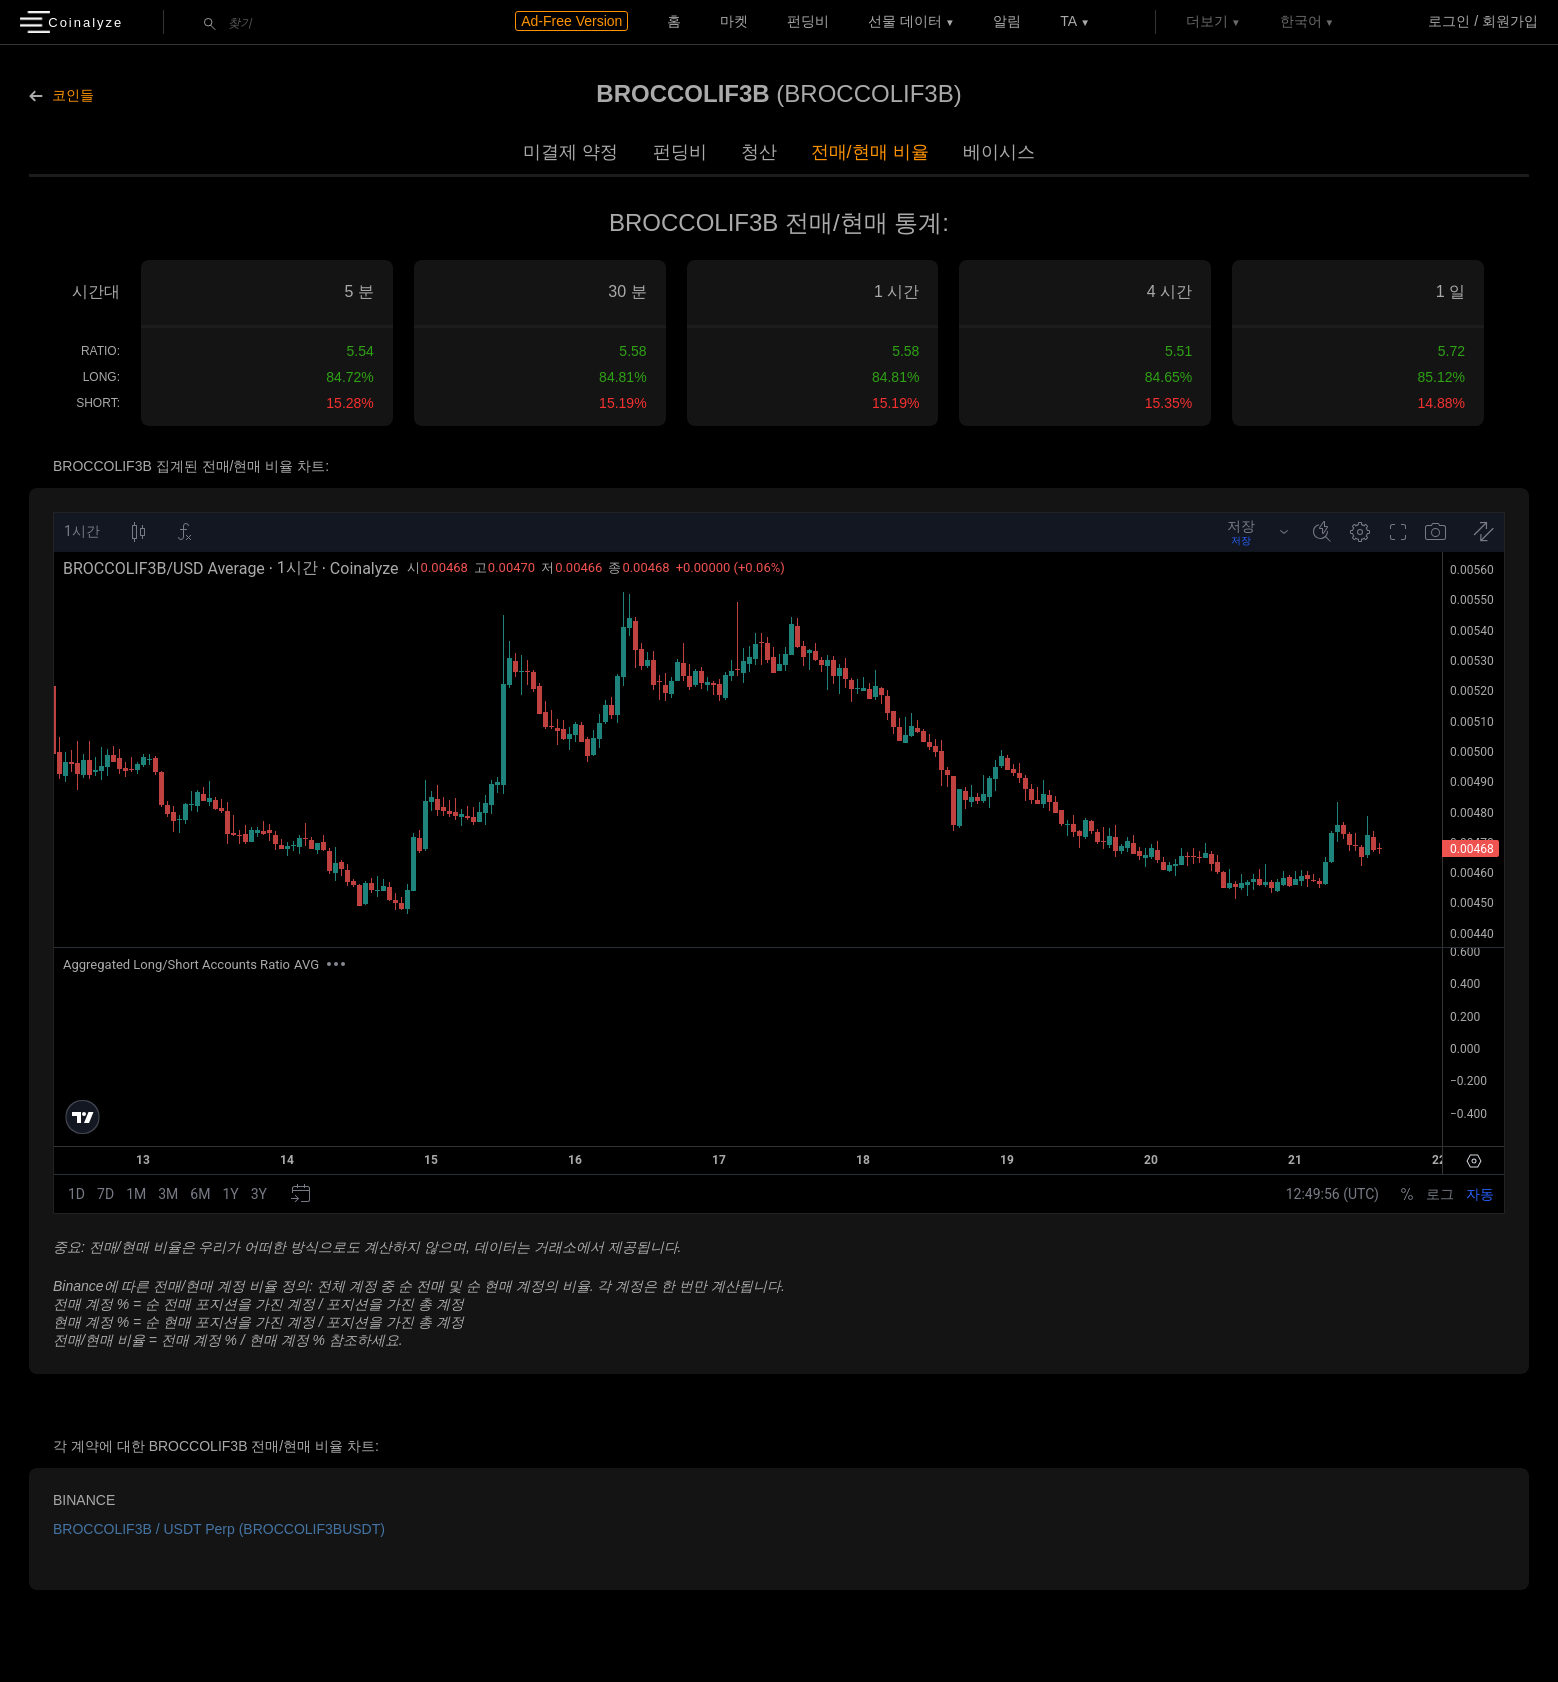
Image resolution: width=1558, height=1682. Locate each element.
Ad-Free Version (571, 21)
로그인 (1449, 21)
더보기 (1207, 21)
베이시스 (999, 152)
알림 (1007, 21)
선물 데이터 (905, 21)
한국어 (1301, 21)
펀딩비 (808, 21)
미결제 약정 (570, 152)
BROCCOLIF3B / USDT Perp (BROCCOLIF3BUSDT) (219, 1529)
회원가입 (1510, 21)
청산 (759, 152)
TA (1068, 21)
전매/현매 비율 (870, 152)
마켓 (734, 21)
